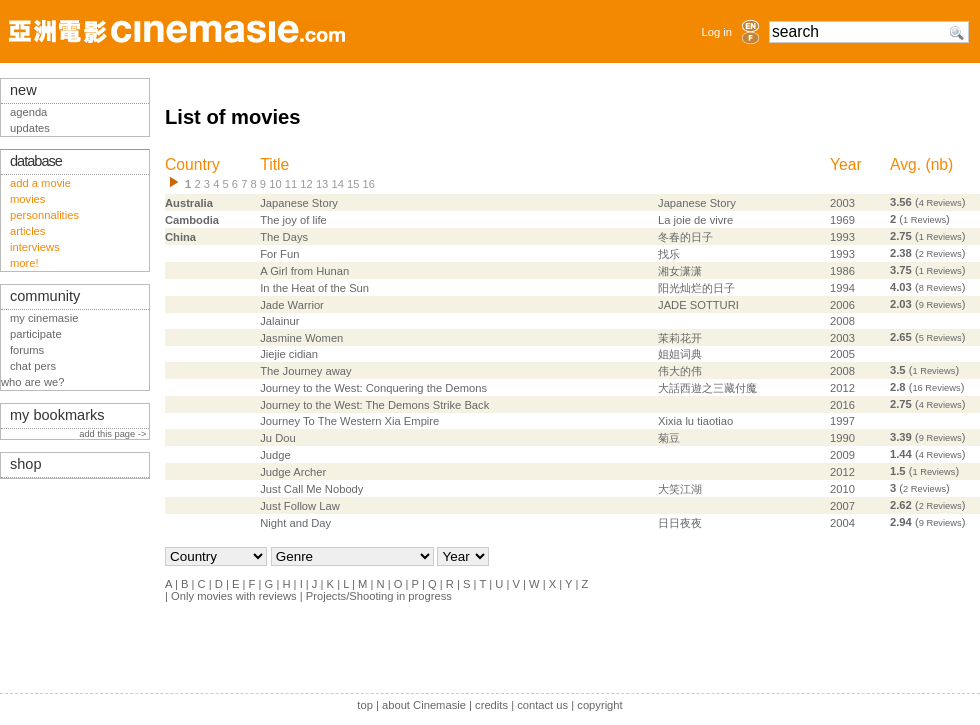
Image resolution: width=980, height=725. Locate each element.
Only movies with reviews (234, 596)
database (36, 161)
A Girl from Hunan (304, 271)
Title (274, 164)
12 (306, 184)
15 (353, 184)
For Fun (279, 254)
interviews (35, 247)
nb (939, 164)
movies (27, 199)
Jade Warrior (292, 305)
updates (30, 128)
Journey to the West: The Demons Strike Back (374, 405)
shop (26, 464)
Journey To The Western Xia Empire (349, 421)
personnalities (44, 215)
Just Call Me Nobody (311, 489)
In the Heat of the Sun (314, 288)
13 (322, 184)
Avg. (905, 164)
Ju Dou (277, 438)
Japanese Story (299, 203)
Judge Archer (293, 472)
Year (846, 164)
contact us (542, 705)
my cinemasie (44, 318)
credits (491, 705)
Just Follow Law (300, 506)
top (365, 705)
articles (27, 231)
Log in (717, 32)
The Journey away (305, 371)
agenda (28, 112)
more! (24, 263)
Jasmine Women (301, 338)
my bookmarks (57, 415)
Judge (275, 455)
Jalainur (279, 321)
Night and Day (295, 523)
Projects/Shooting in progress (379, 596)
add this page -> (114, 434)
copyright (599, 705)
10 (275, 184)
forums (27, 350)
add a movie (40, 183)
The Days (284, 237)
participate (36, 334)
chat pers (33, 366)
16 (369, 184)
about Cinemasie (424, 705)
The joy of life (293, 220)
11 (291, 184)
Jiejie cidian (289, 354)
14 (337, 184)
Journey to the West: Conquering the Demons (373, 388)
